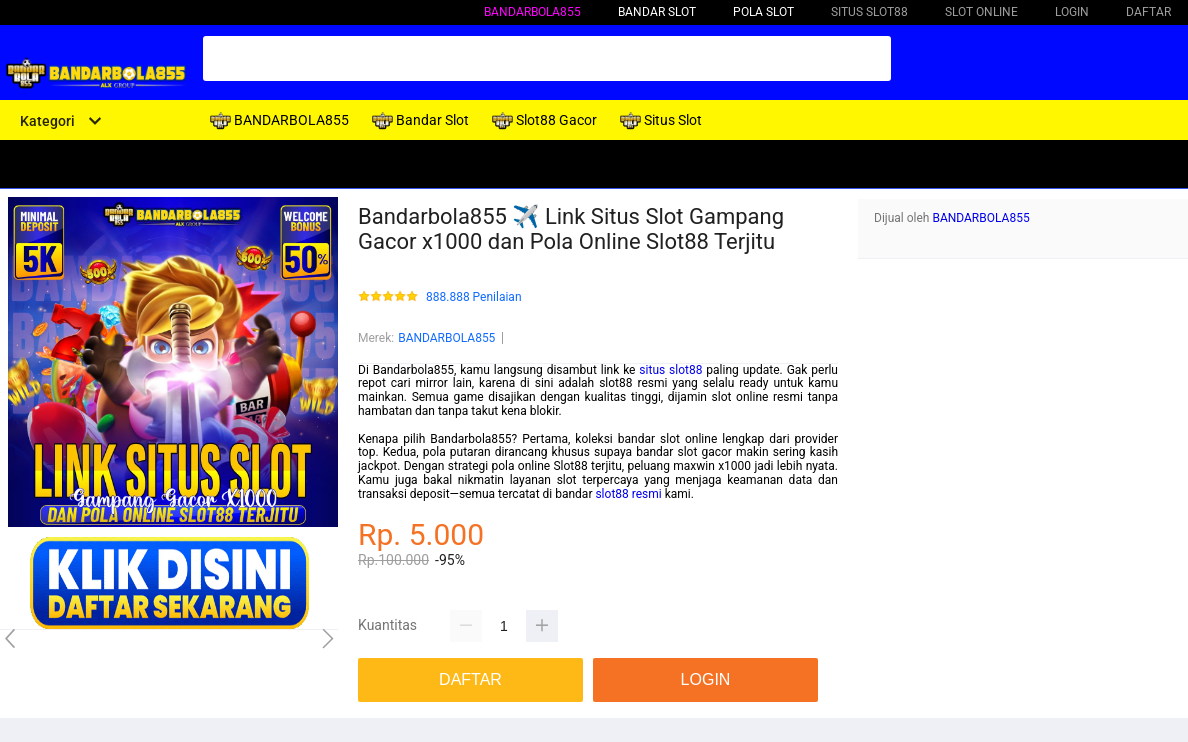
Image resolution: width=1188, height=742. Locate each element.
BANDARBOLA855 (532, 12)
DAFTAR (1148, 12)
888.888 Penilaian (474, 297)
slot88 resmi (628, 494)
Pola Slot (763, 12)
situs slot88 (670, 370)
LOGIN (1072, 12)
